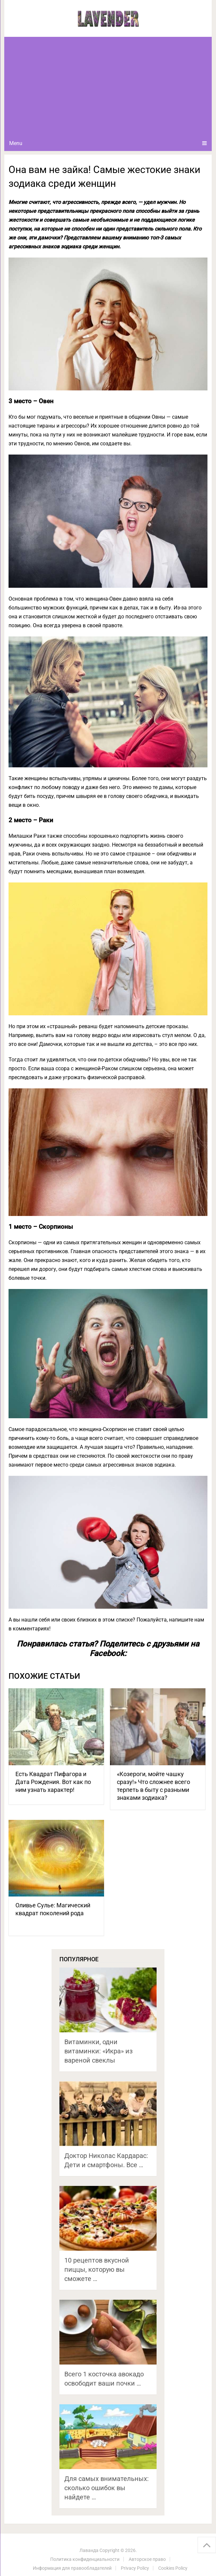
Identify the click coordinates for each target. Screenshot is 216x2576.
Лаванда (88, 2550)
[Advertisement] (108, 86)
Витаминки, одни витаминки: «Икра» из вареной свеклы (98, 2051)
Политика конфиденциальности (84, 2559)
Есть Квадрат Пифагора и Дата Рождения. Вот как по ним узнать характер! (53, 1782)
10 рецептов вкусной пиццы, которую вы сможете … (96, 2269)
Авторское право (147, 2559)
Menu (15, 143)
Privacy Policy (135, 2568)
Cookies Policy (172, 2568)
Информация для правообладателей (72, 2568)
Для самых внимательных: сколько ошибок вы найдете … (106, 2488)
